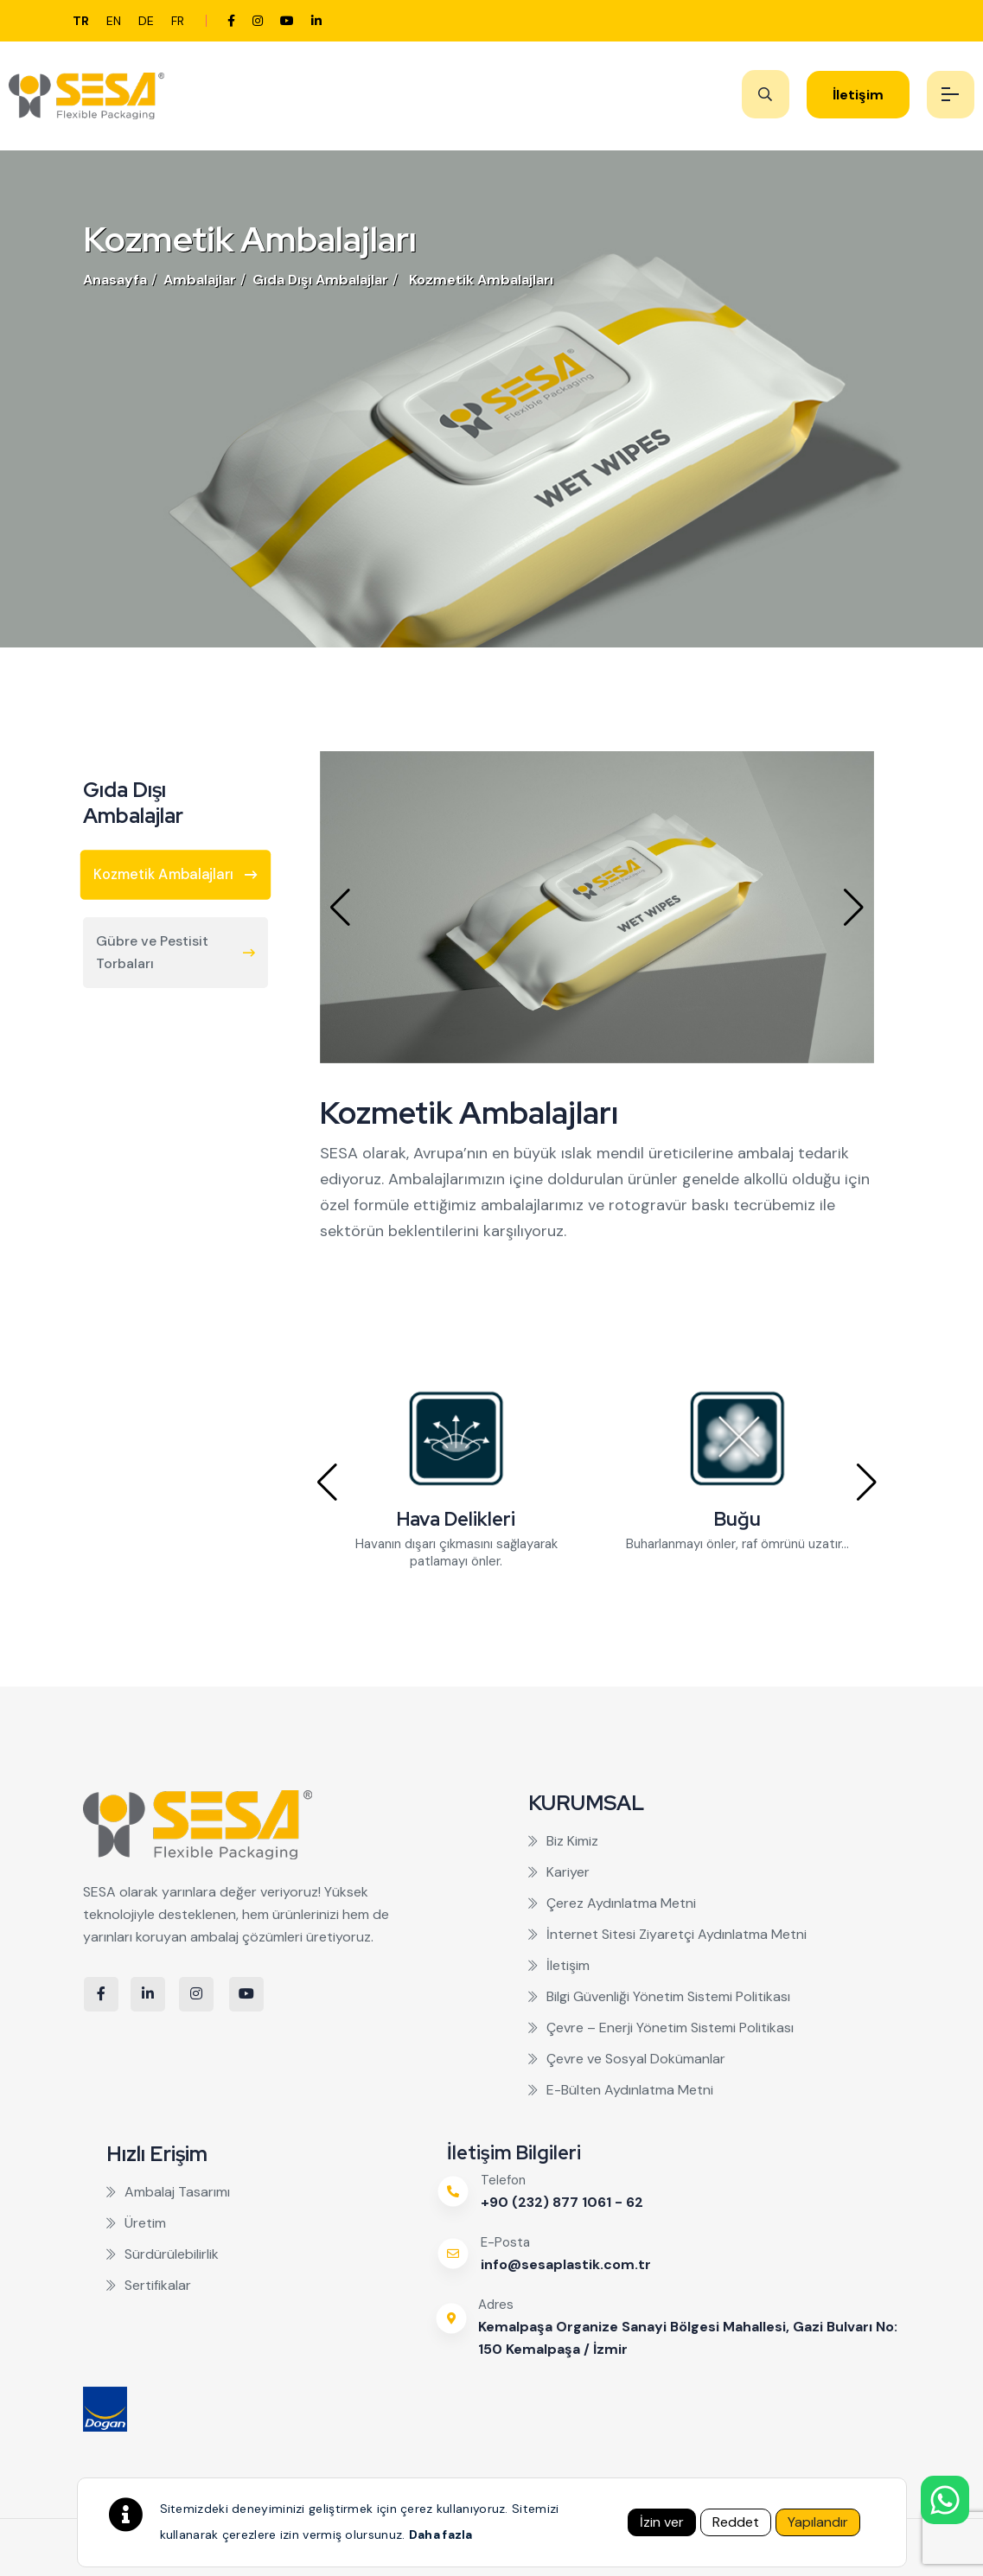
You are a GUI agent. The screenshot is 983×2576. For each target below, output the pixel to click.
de (146, 21)
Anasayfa (115, 280)
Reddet (735, 2522)
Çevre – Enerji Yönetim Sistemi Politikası (661, 2027)
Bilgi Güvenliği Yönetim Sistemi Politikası (659, 1996)
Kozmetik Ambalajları (481, 280)
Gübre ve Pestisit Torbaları (175, 952)
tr (81, 21)
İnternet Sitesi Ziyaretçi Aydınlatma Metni (667, 1934)
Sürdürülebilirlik (162, 2254)
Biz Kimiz (563, 1841)
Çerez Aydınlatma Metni (612, 1903)
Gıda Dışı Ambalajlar (320, 280)
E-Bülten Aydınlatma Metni (620, 2090)
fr (177, 21)
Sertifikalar (148, 2285)
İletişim (858, 95)
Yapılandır (818, 2522)
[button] (340, 908)
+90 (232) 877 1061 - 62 (562, 2202)
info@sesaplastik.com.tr (566, 2264)
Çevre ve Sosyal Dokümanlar (626, 2059)
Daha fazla (441, 2534)
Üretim (136, 2223)
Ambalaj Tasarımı (168, 2192)
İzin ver (662, 2522)
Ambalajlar (199, 280)
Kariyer (559, 1872)
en (113, 21)
